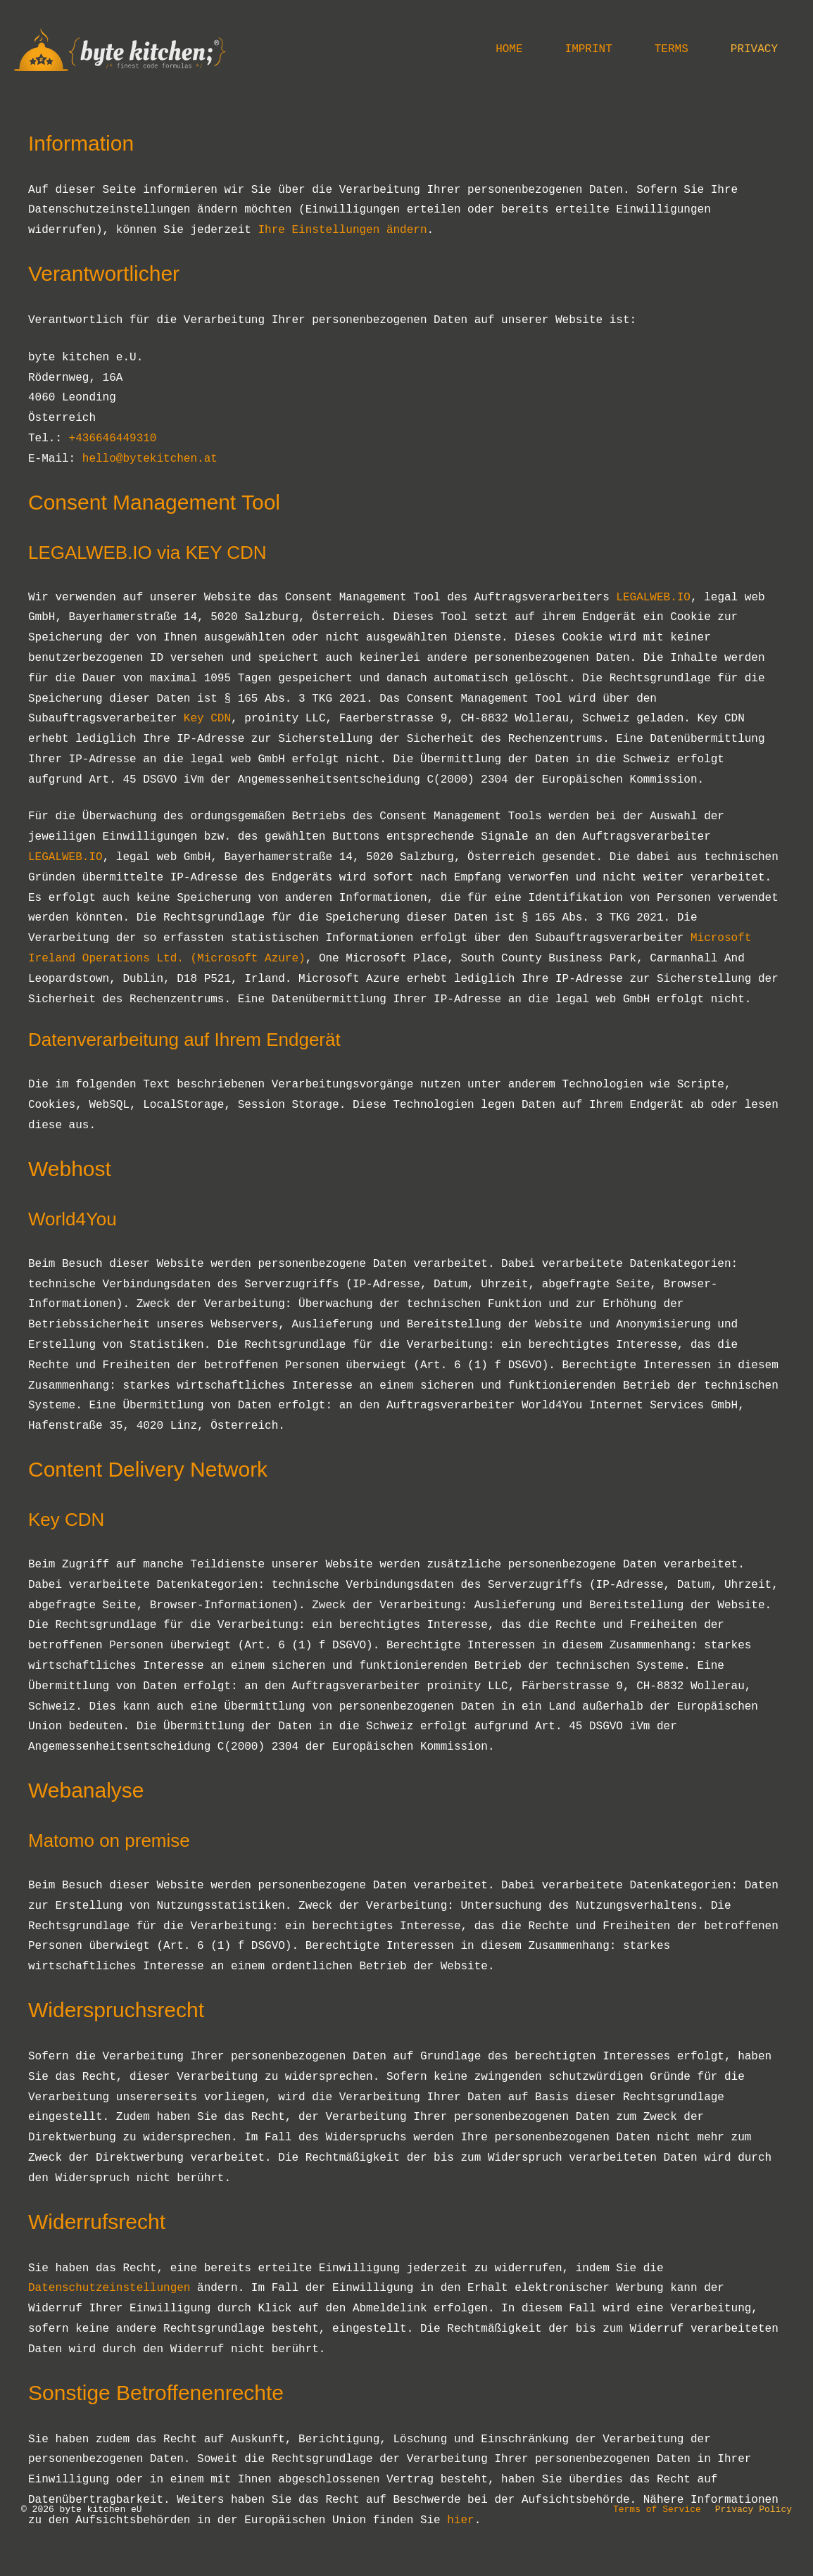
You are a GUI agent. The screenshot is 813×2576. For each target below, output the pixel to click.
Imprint (588, 49)
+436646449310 (113, 438)
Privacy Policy (753, 2509)
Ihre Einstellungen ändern (342, 230)
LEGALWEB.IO (653, 597)
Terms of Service (657, 2509)
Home (509, 49)
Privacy (754, 49)
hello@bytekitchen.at (150, 459)
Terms (671, 49)
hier (460, 2520)
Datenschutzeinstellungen (109, 2288)
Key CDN (207, 718)
